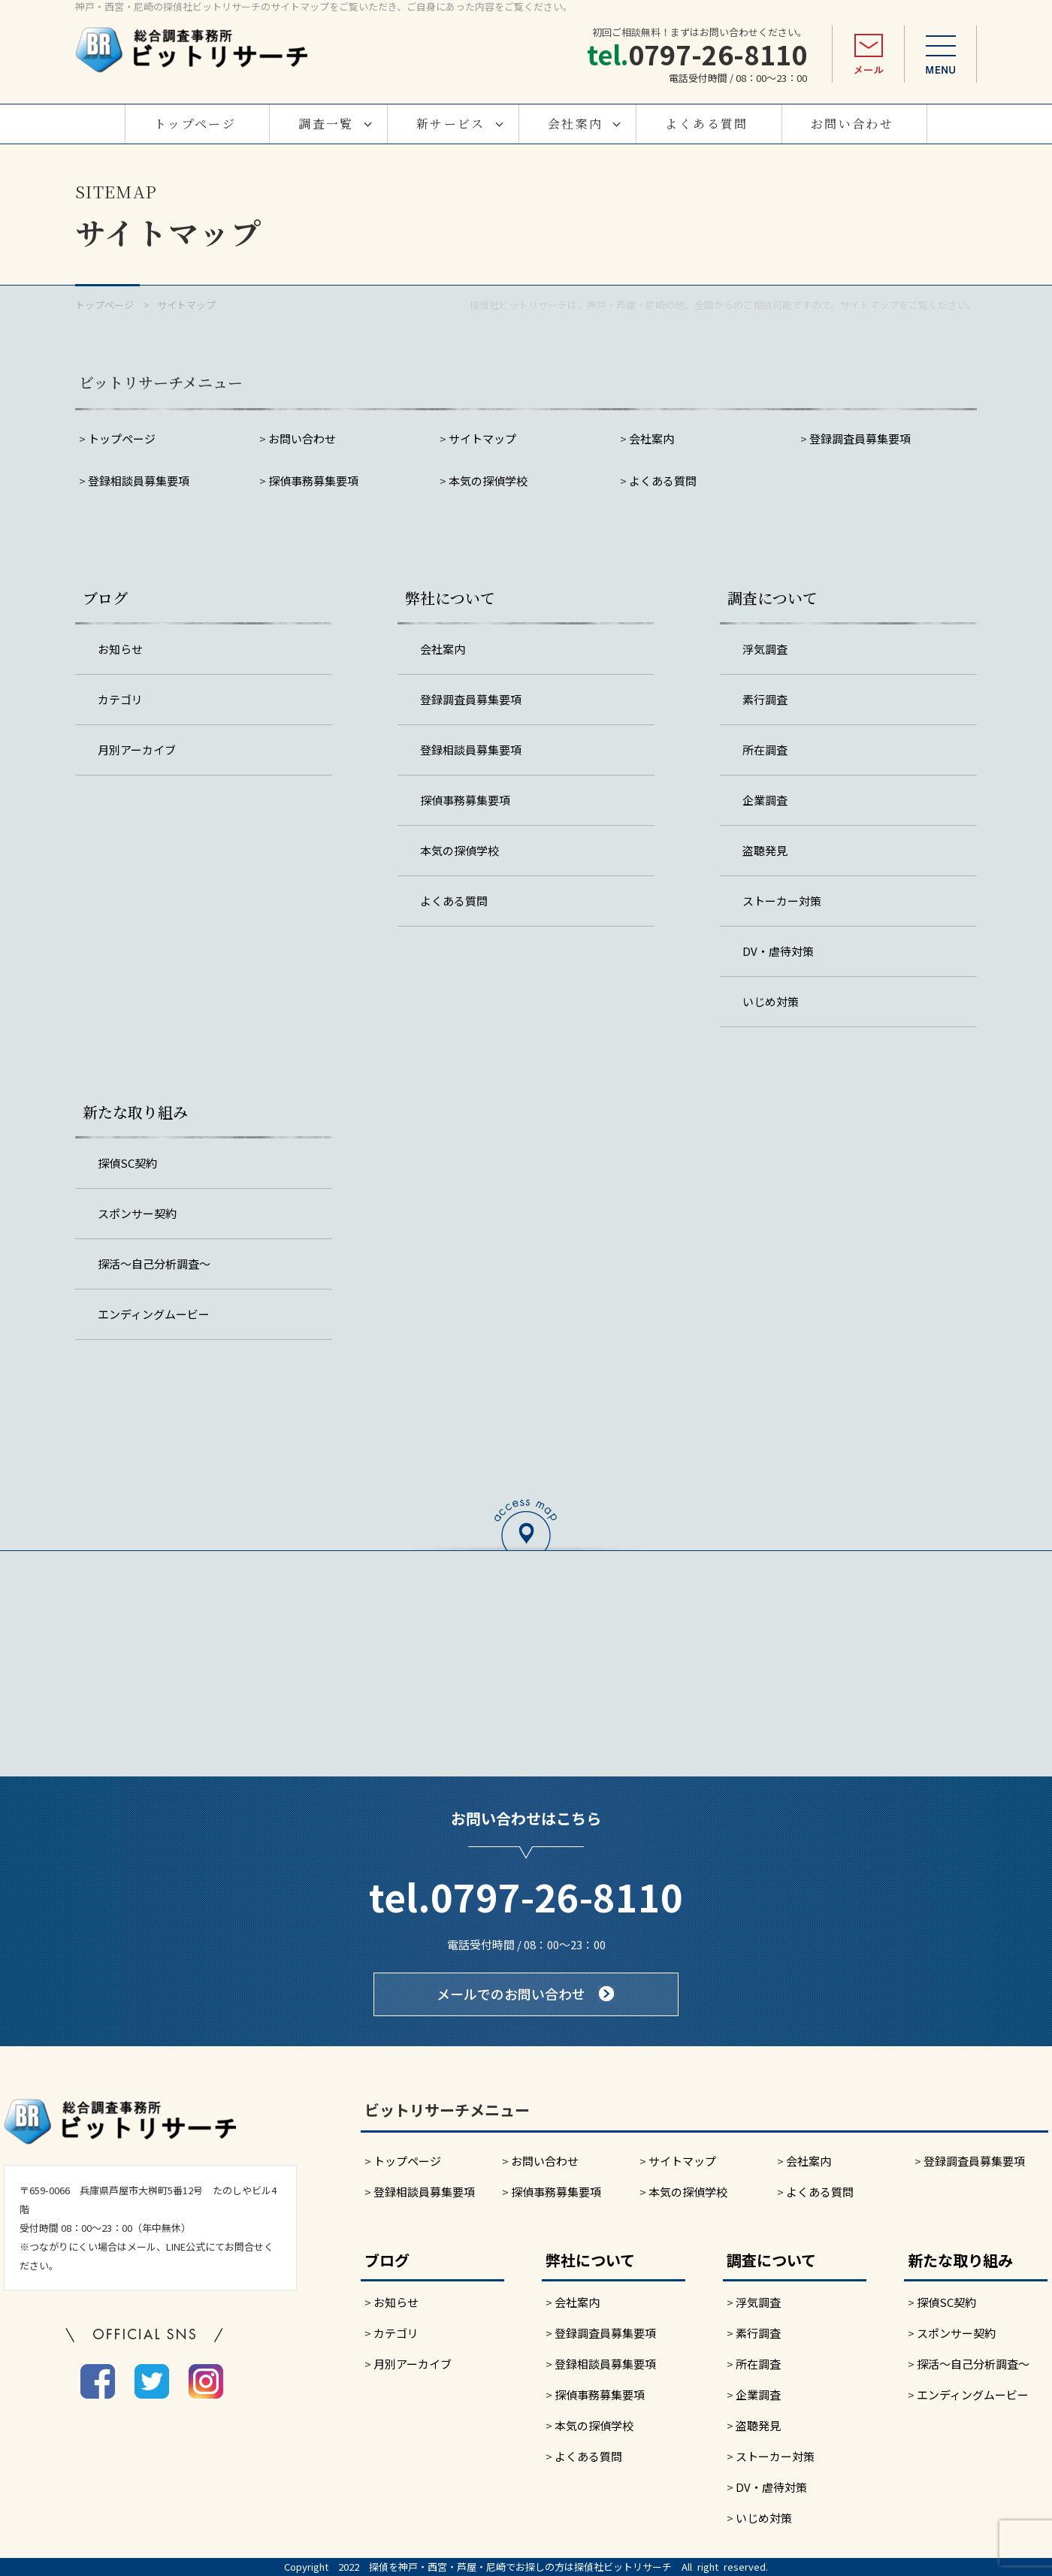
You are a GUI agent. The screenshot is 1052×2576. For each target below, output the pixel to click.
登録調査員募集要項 (860, 438)
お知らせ (120, 649)
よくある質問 (706, 123)
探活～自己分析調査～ (154, 1263)
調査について (772, 598)
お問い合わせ (852, 123)
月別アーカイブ (137, 749)
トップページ (195, 123)
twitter (152, 2381)
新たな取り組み (135, 1112)
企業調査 (764, 800)
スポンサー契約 (137, 1213)
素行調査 (764, 699)
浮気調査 (764, 649)
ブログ (105, 598)
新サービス (450, 123)
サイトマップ (482, 438)
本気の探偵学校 (488, 480)
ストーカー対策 (781, 901)
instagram (206, 2381)
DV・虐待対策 (778, 951)
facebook (97, 2381)
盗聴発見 (764, 850)
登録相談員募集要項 (138, 480)
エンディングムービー (154, 1314)
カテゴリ (120, 699)
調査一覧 (326, 123)
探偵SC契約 (127, 1163)
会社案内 (575, 123)
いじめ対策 (770, 1001)
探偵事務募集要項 (313, 480)
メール (868, 54)
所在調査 (764, 749)
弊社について (450, 598)
